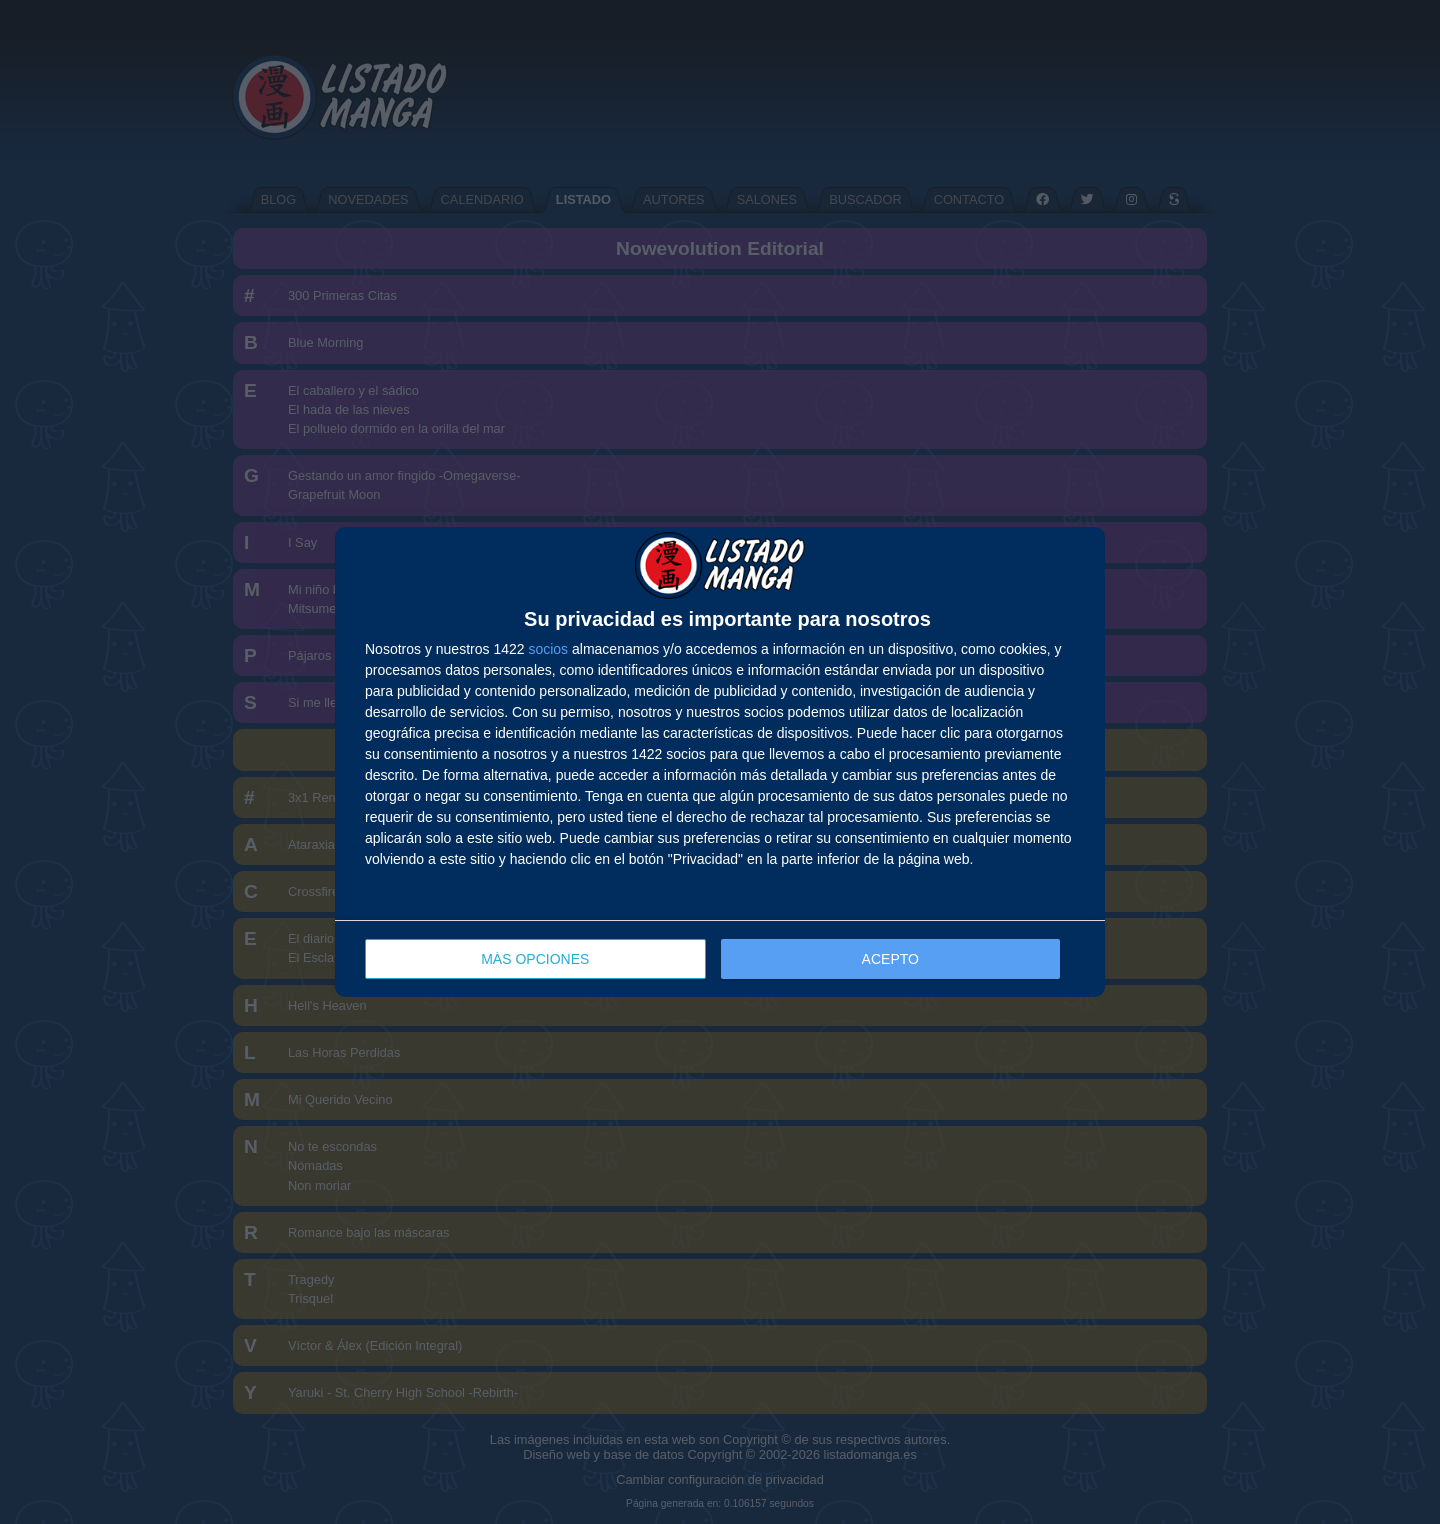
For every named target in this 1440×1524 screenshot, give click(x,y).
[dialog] (720, 762)
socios (548, 649)
